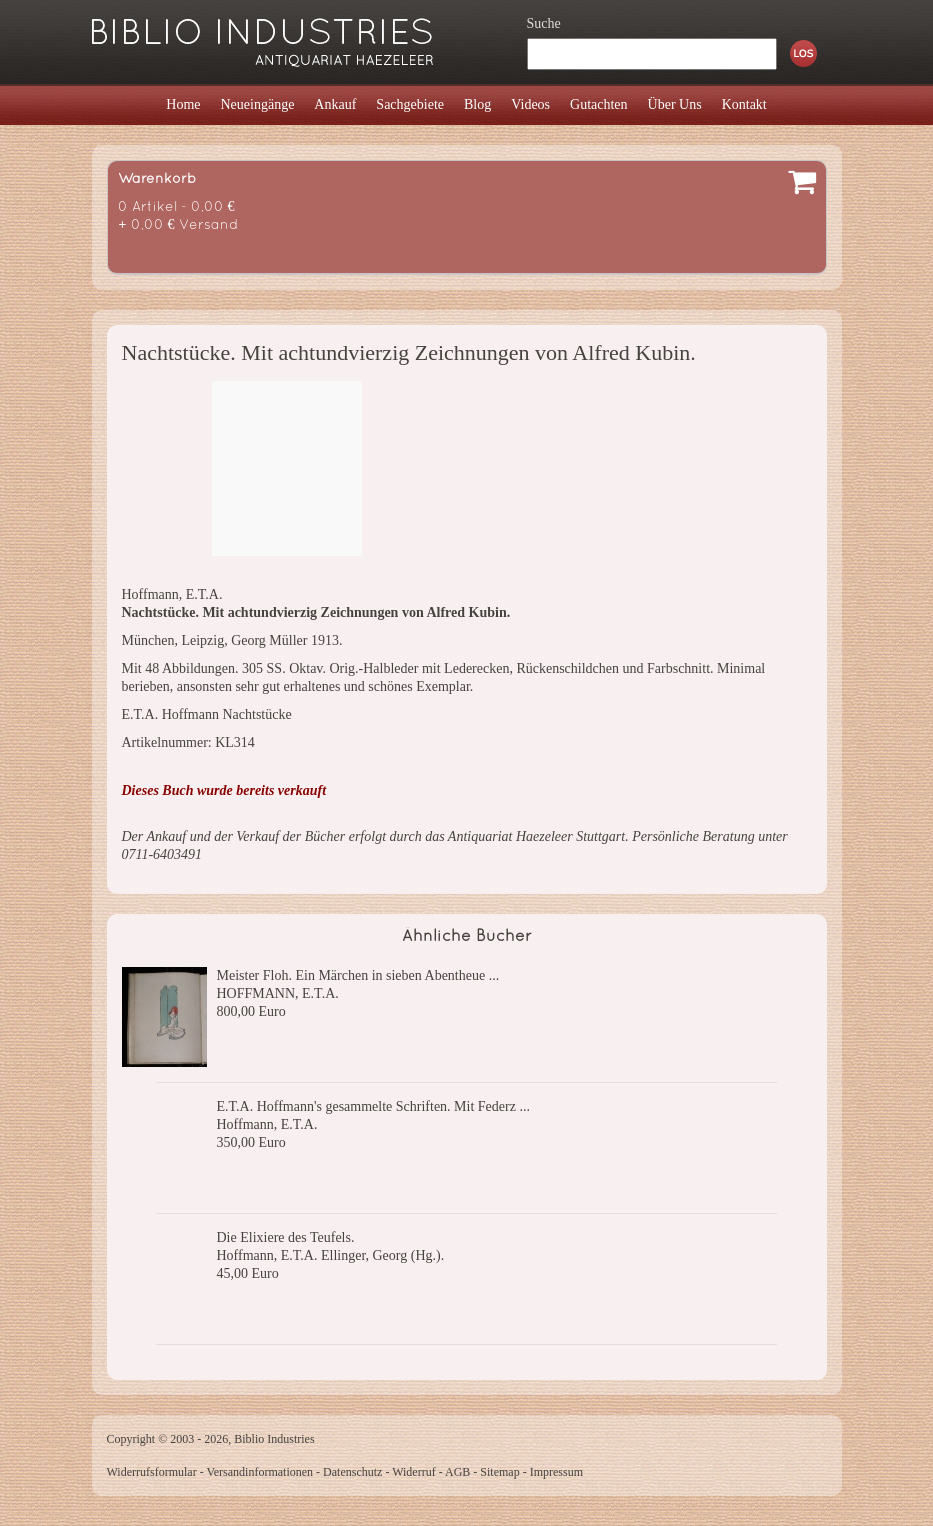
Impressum (556, 1472)
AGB (457, 1472)
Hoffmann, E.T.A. (267, 1124)
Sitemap (499, 1472)
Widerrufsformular (152, 1472)
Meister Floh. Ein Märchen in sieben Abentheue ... (358, 975)
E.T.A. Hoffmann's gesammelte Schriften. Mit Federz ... (373, 1106)
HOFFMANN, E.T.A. (278, 993)
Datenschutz (352, 1472)
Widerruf (414, 1472)
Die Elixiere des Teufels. (286, 1237)
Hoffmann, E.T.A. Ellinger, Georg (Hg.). (331, 1255)
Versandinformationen (259, 1472)
